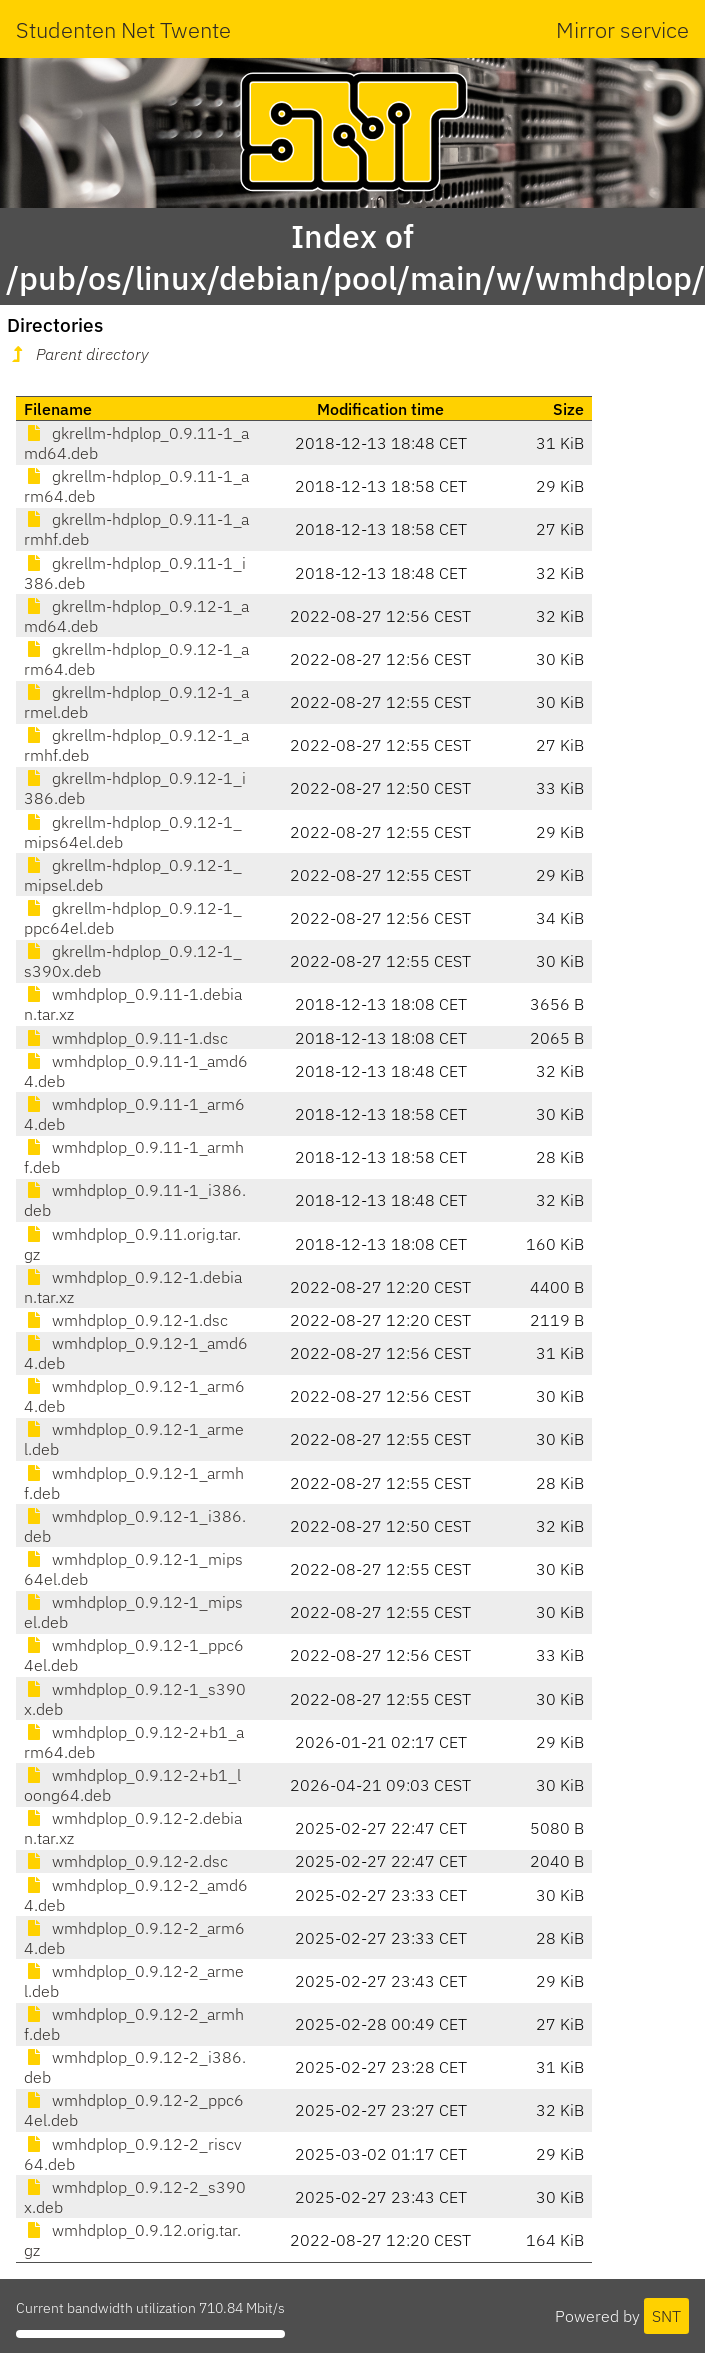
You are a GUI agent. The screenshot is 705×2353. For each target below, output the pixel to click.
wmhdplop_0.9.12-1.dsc (126, 1320)
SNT (666, 2316)
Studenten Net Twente (123, 29)
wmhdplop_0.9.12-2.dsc (126, 1861)
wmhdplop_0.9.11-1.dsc (126, 1038)
